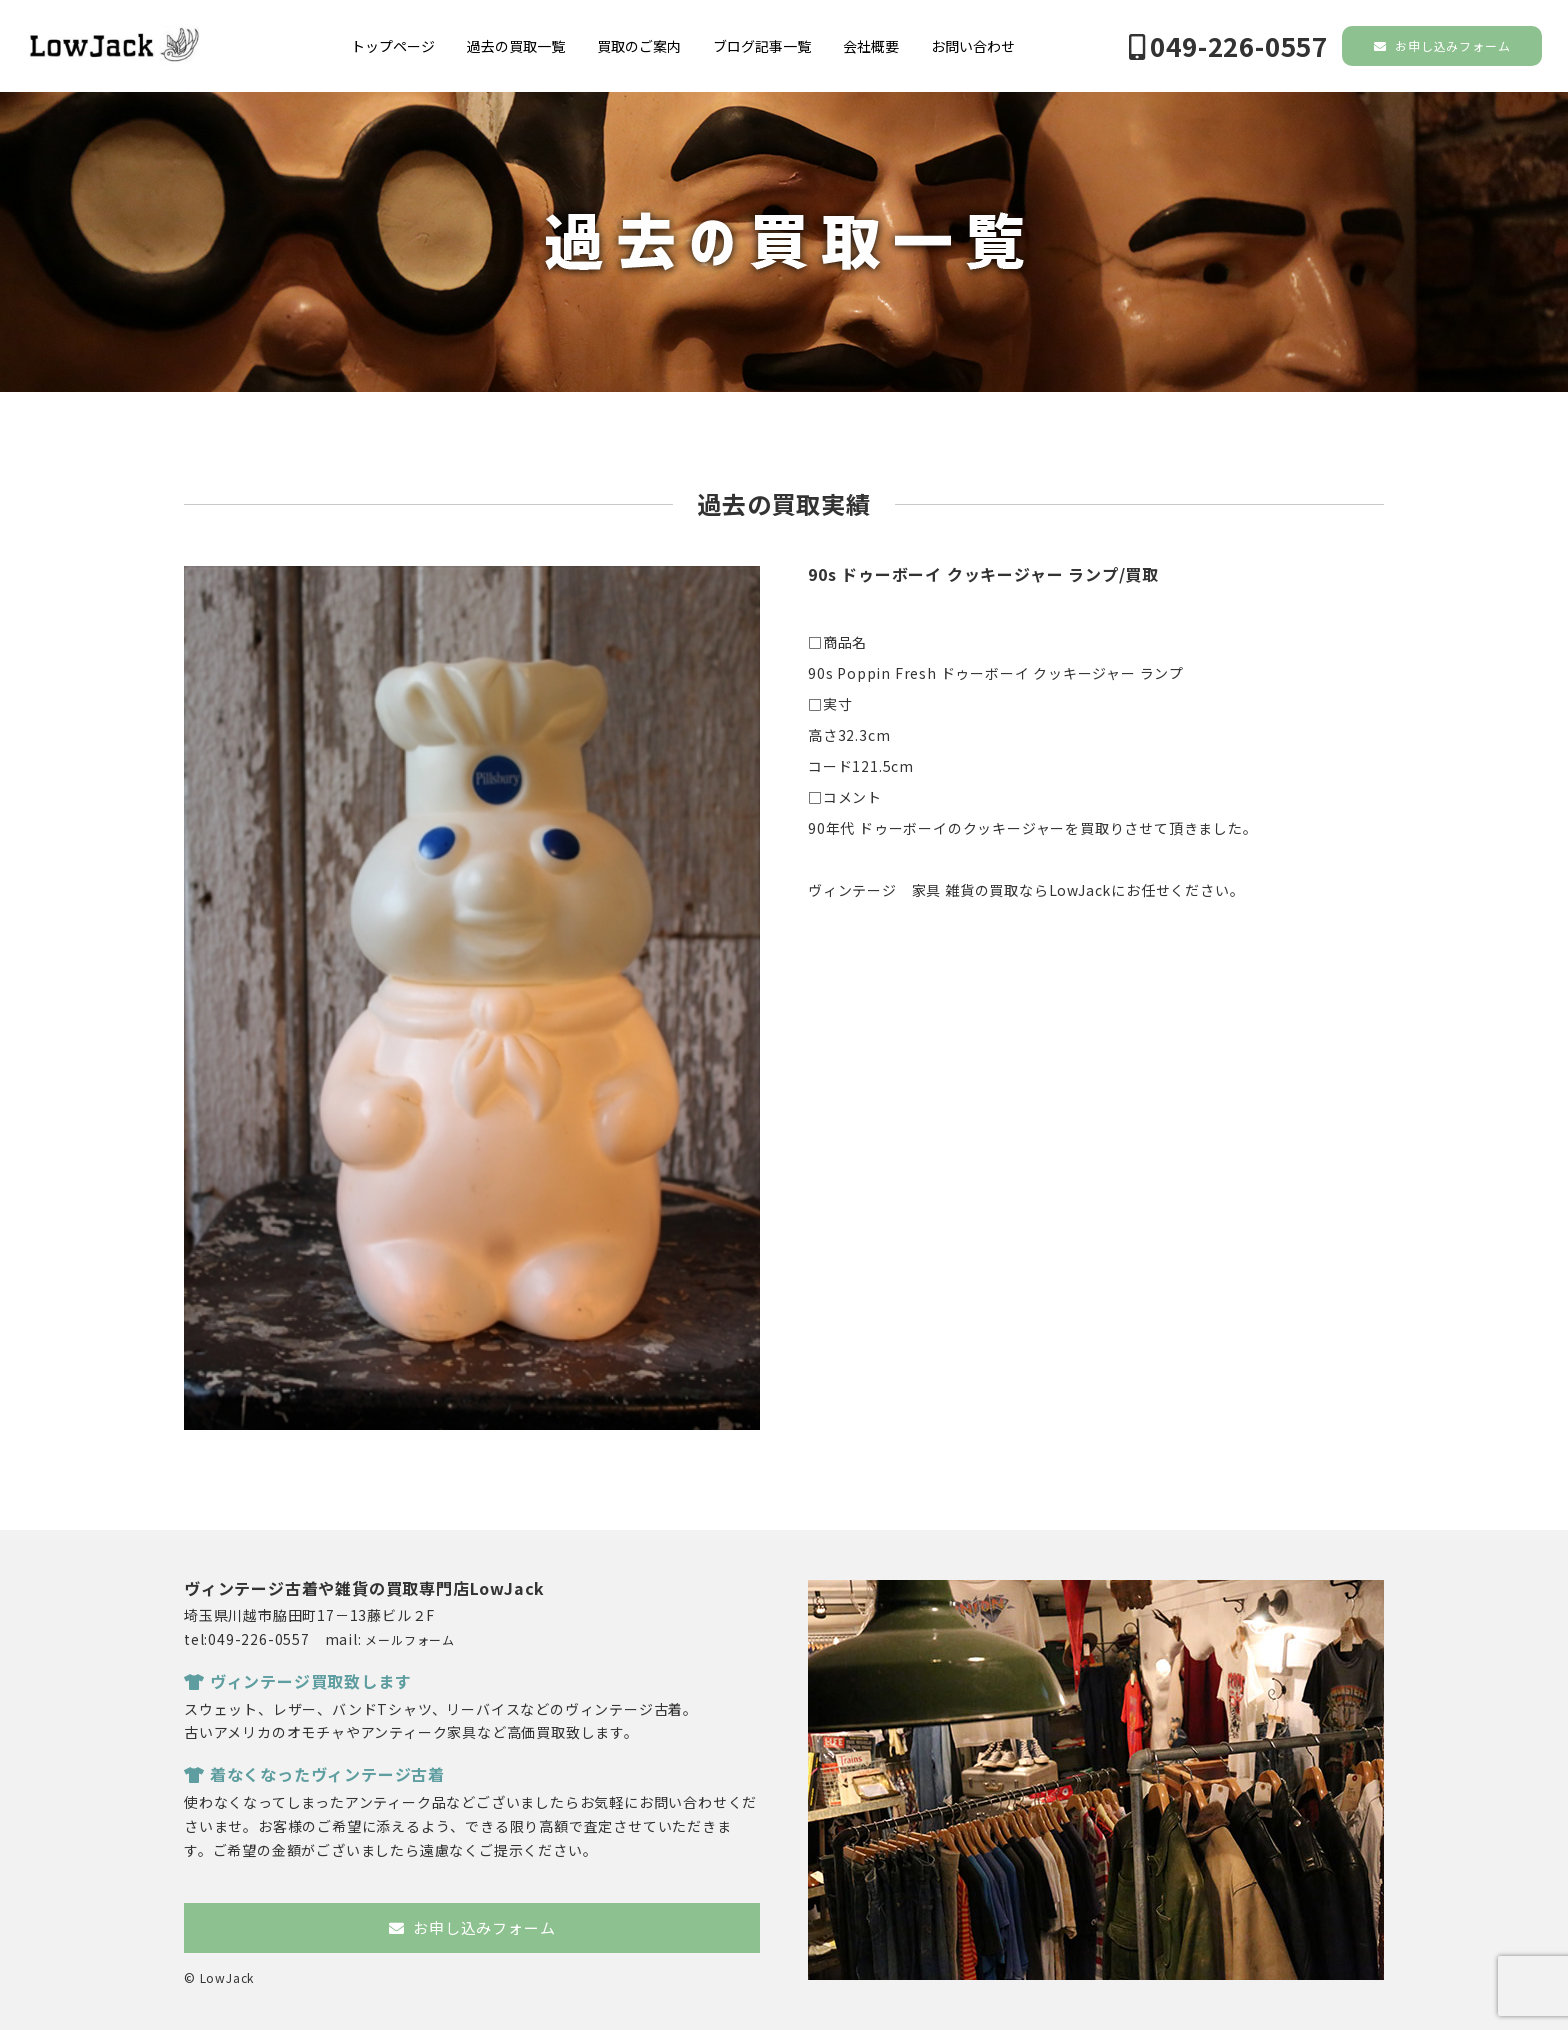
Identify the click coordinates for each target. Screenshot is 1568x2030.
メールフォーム (410, 1639)
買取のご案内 (639, 46)
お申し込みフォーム (1442, 45)
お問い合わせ (973, 46)
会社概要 (871, 46)
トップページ (393, 46)
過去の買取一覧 (516, 46)
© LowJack (219, 1977)
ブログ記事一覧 (762, 46)
